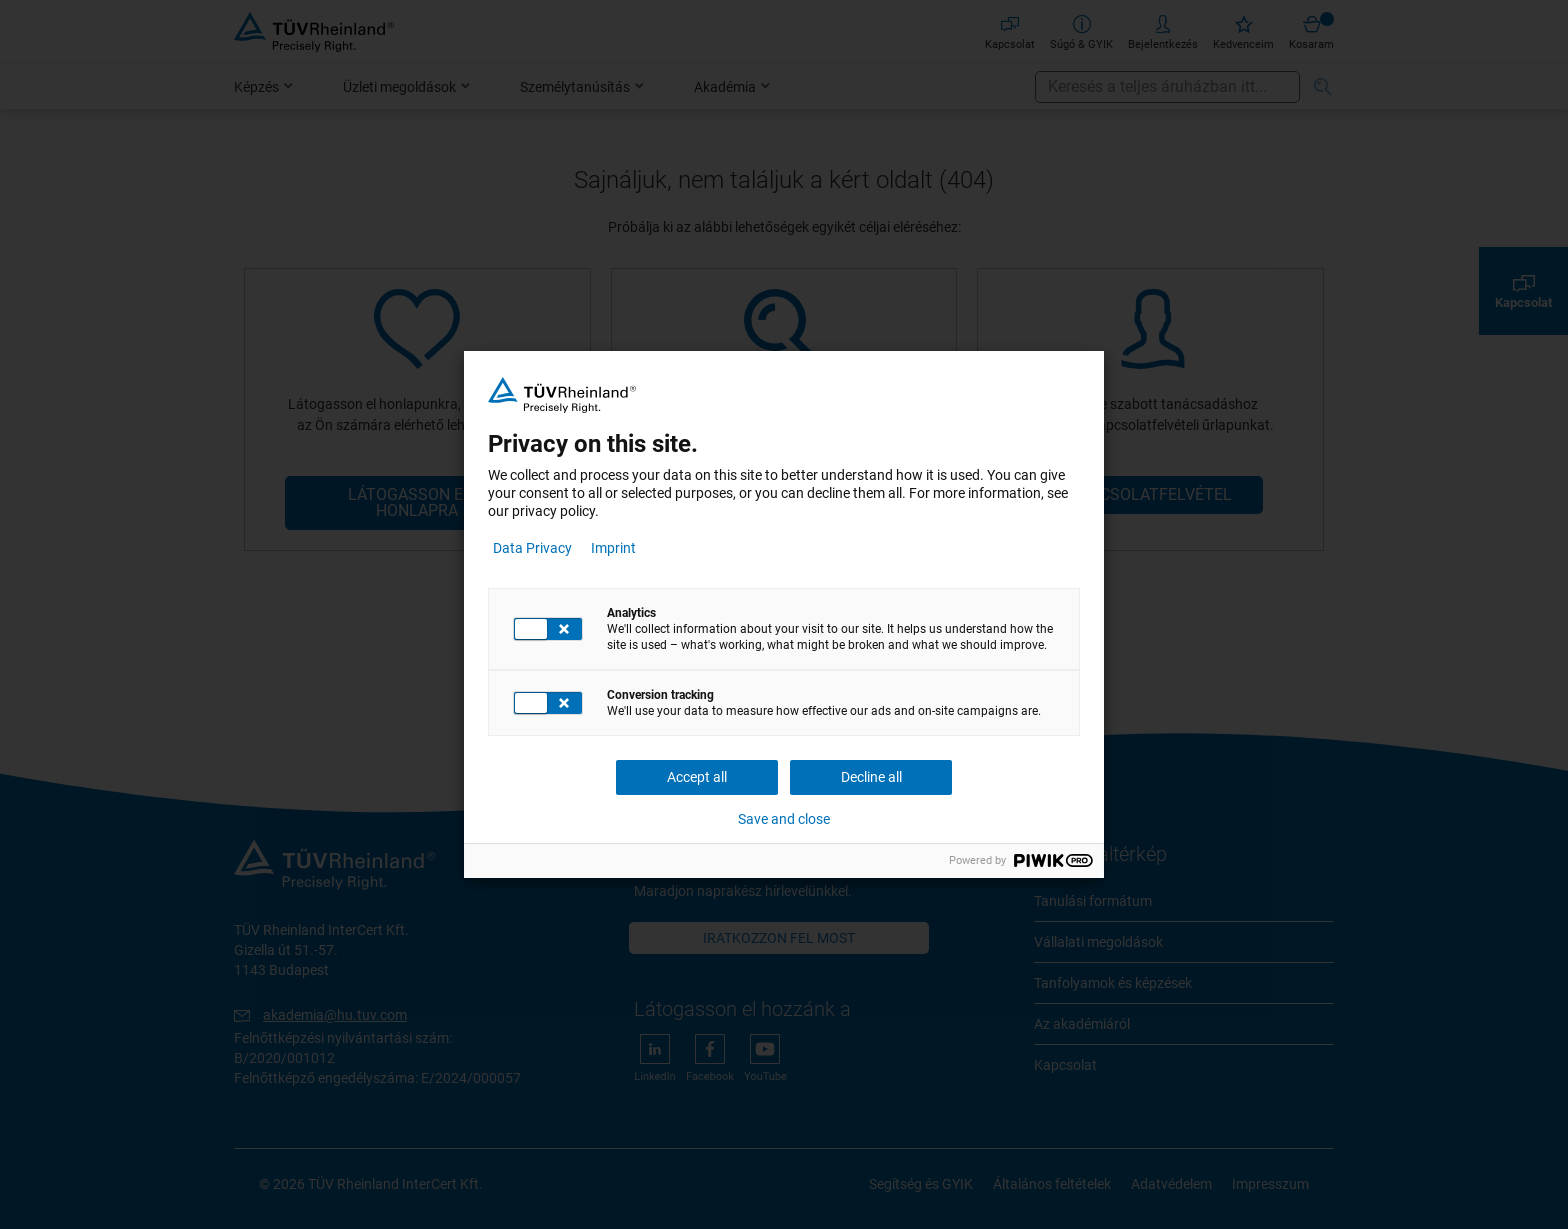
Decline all (871, 777)
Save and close (784, 819)
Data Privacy (532, 548)
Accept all (697, 777)
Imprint (613, 548)
